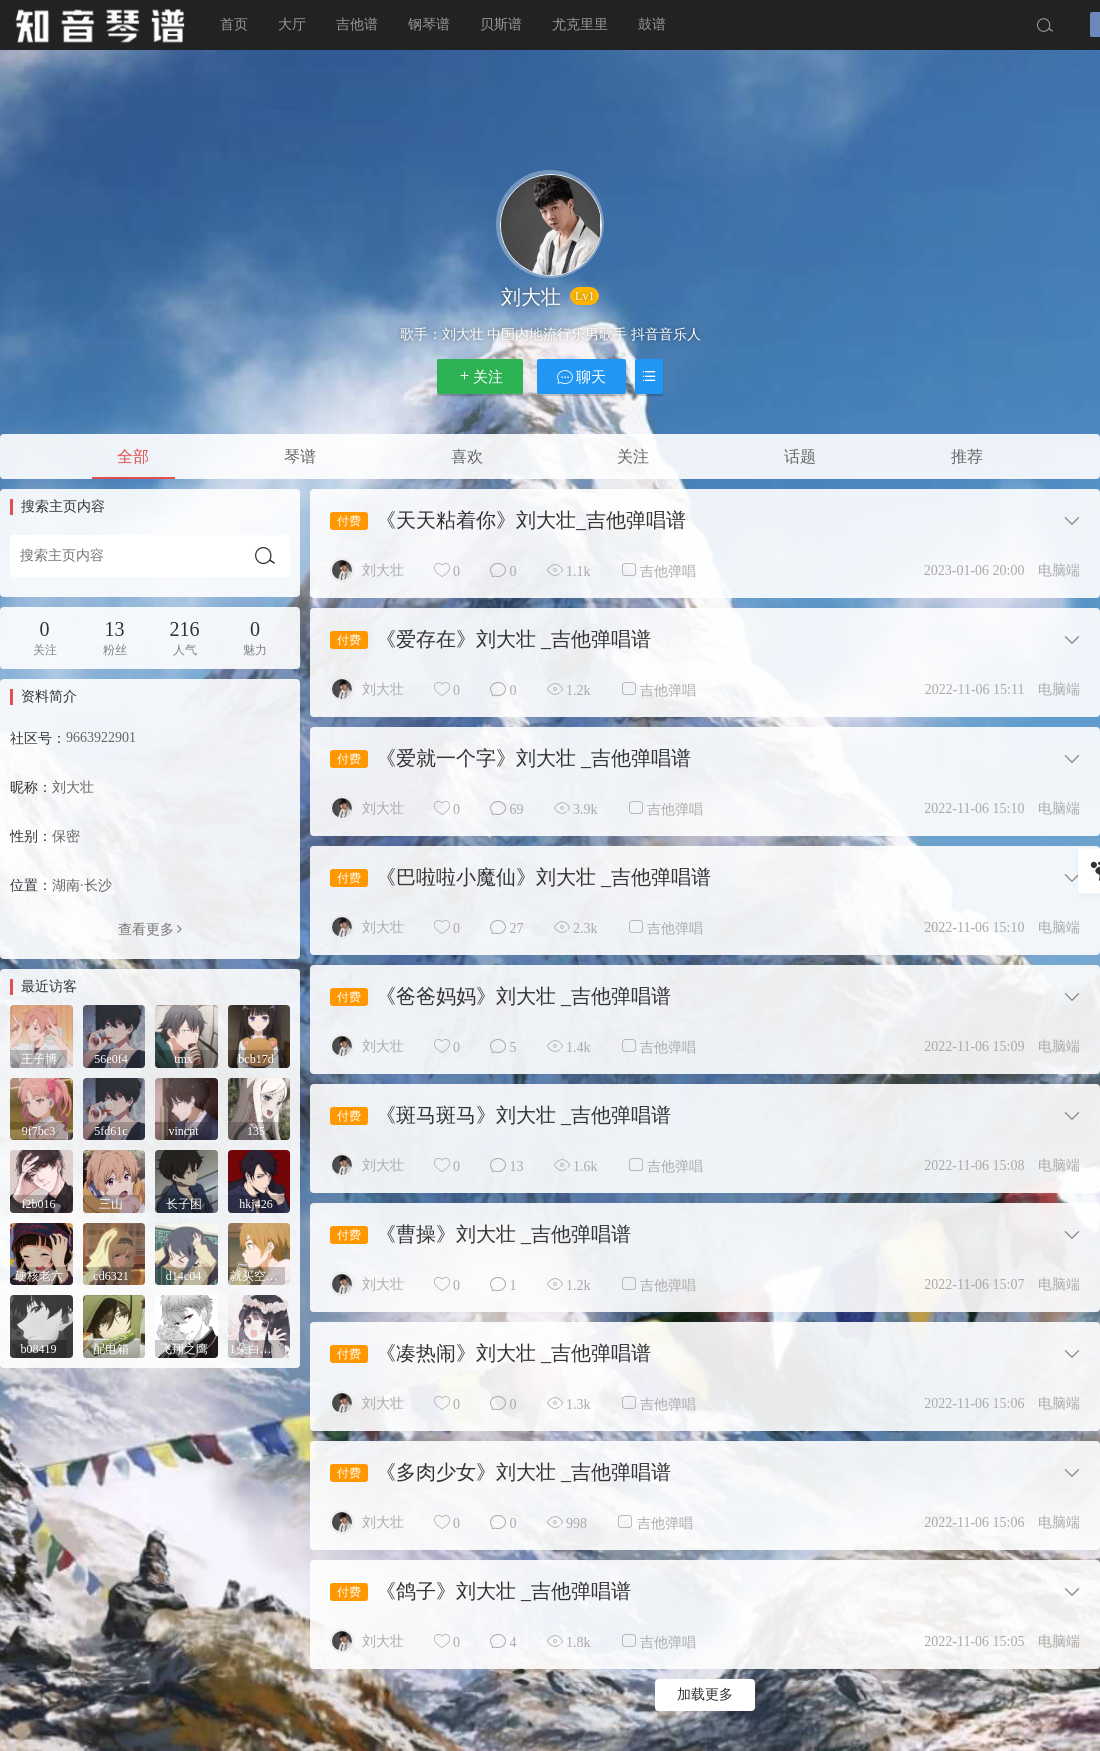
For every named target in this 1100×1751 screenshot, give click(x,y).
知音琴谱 (100, 25)
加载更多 (705, 1694)
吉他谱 (357, 24)
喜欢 (467, 456)
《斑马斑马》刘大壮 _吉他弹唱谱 (523, 1115)
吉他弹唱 (668, 571)
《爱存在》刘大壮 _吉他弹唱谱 (513, 639)
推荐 (967, 456)
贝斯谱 (501, 24)
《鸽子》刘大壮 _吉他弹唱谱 (503, 1591)
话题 (800, 456)
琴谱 (300, 456)
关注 (480, 376)
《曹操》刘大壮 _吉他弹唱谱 (503, 1234)
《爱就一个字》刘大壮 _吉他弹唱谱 (533, 758)
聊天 (582, 376)
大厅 (292, 24)
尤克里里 (580, 24)
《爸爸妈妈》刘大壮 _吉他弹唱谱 (523, 996)
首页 (234, 24)
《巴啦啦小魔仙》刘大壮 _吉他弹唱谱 (543, 877)
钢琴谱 (429, 24)
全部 (133, 456)
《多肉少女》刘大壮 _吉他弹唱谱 (523, 1472)
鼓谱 (652, 24)
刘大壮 (383, 570)
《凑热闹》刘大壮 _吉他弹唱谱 (513, 1353)
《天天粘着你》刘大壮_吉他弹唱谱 (531, 520)
